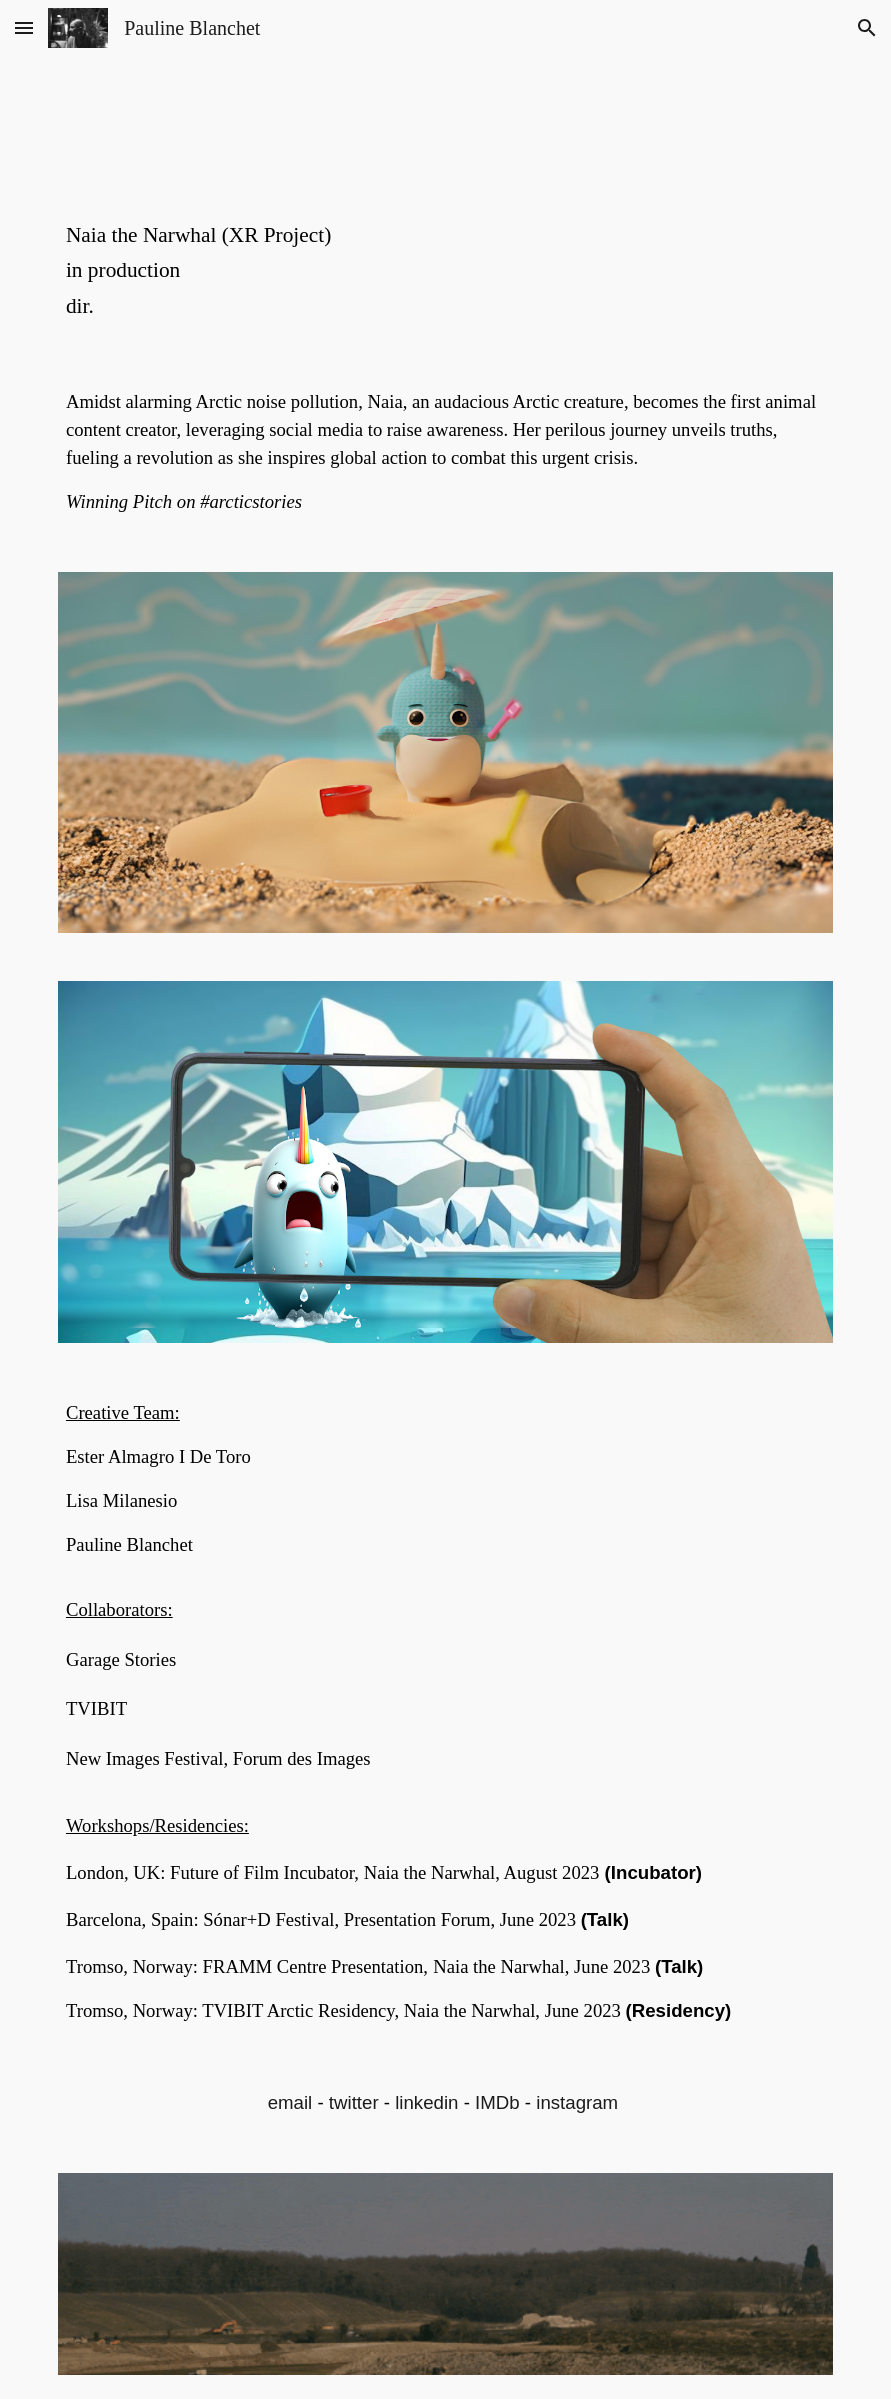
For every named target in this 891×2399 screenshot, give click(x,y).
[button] (24, 27)
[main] (445, 271)
